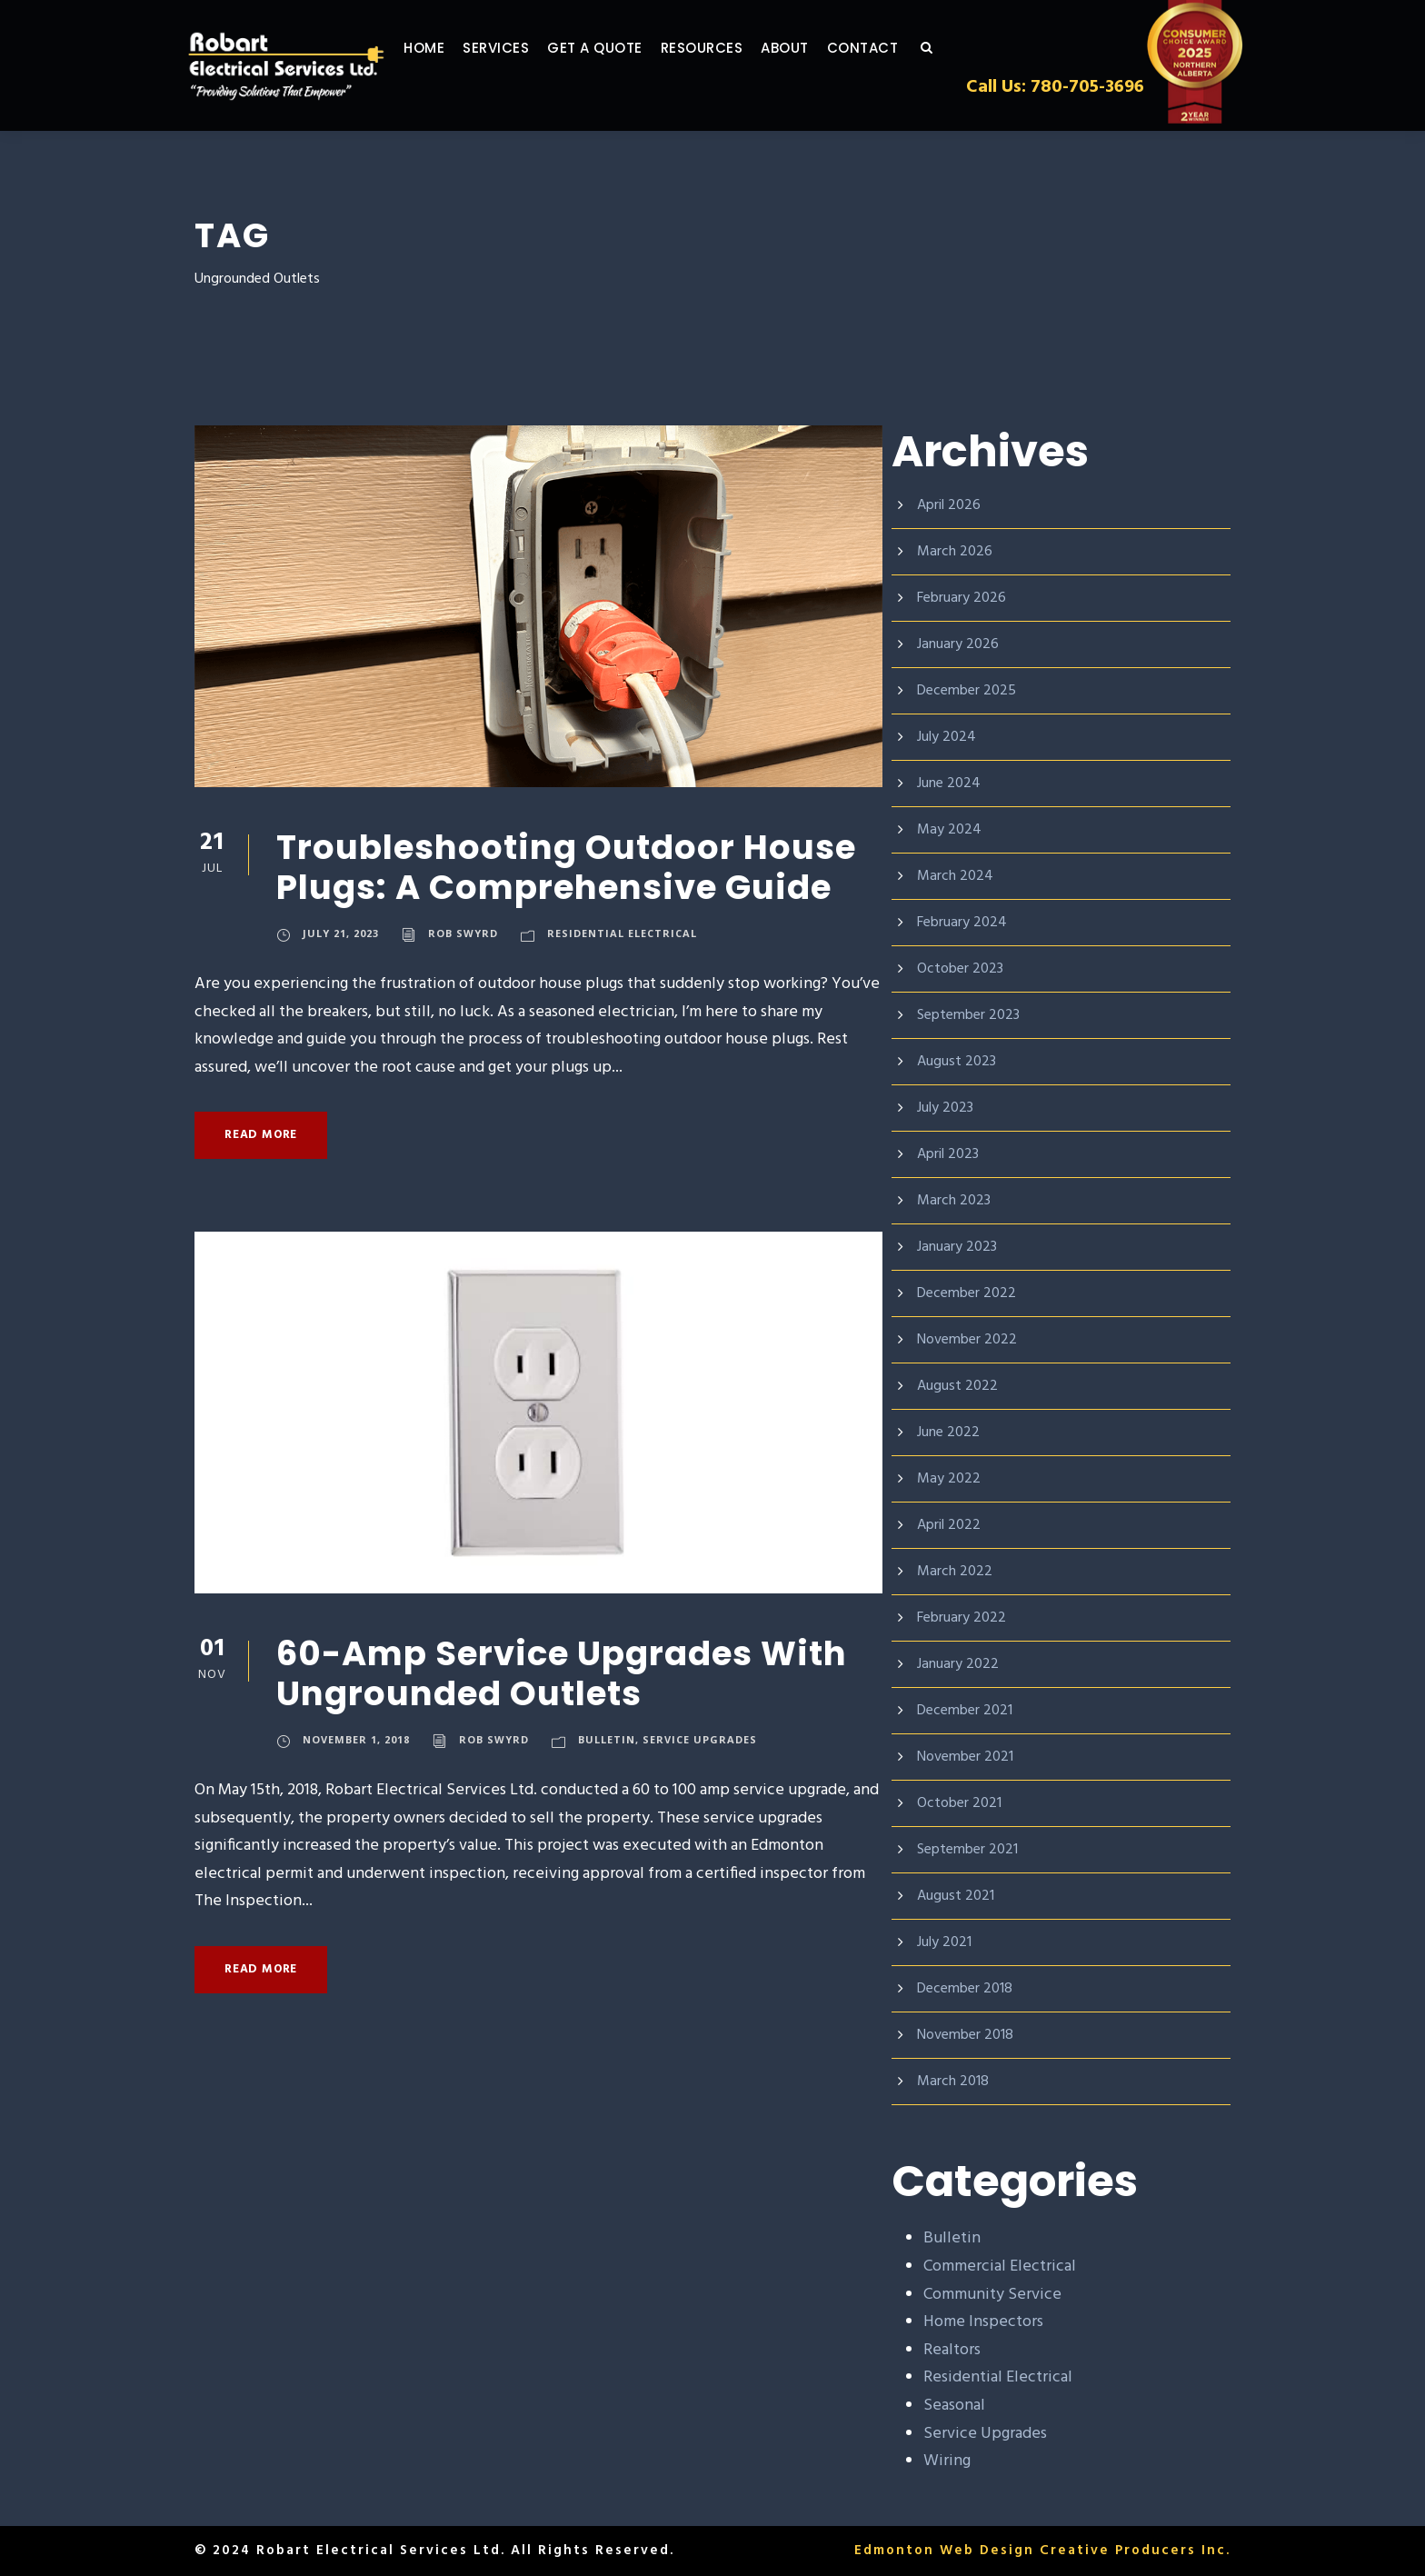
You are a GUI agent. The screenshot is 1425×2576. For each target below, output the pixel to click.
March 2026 (955, 551)
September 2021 (970, 1849)
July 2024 (948, 736)
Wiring (946, 2461)
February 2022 (964, 1617)
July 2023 (948, 1107)
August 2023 (958, 1061)
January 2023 (961, 1246)
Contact (879, 47)
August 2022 (958, 1385)
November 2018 (969, 2034)
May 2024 (949, 829)
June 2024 (951, 783)
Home (425, 47)
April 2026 (949, 505)
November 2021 (969, 1756)
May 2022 (949, 1478)
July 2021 (948, 1942)
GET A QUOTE (603, 47)
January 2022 (961, 1664)
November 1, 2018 (357, 1741)
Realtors (953, 2350)
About (802, 47)
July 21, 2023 (342, 935)
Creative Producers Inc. (1133, 2551)
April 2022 (949, 1525)
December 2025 (969, 690)
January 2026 (961, 644)
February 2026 (964, 597)
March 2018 (955, 2081)
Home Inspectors (985, 2322)
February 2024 (964, 922)
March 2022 (955, 1571)
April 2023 (949, 1154)
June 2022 (951, 1432)
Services (500, 47)
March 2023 (955, 1200)
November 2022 (969, 1339)
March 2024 (955, 876)
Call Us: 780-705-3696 (1051, 86)
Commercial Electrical (1002, 2267)
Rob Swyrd (465, 935)
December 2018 (969, 1988)
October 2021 (961, 1803)
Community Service (994, 2295)
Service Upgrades (702, 1741)
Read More (264, 1135)
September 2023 (970, 1015)
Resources (715, 47)
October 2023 (961, 968)
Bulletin (608, 1741)
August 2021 (958, 1895)
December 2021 (969, 1710)
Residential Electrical (625, 935)
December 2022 (969, 1293)
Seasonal (957, 2406)
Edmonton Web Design (939, 2551)
